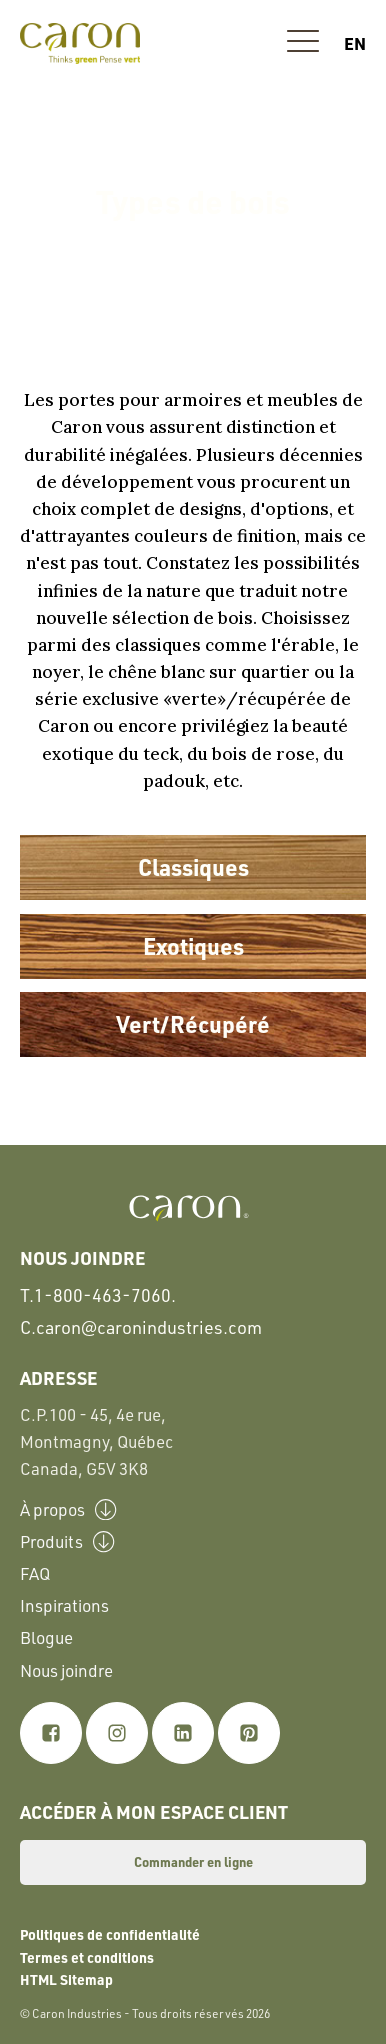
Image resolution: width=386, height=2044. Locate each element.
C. (141, 1327)
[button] (303, 43)
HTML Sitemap (66, 1979)
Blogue (46, 1637)
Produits (67, 1541)
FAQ (35, 1573)
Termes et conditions (87, 1957)
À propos (68, 1509)
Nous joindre (66, 1670)
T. (98, 1295)
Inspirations (64, 1605)
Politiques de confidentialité (110, 1934)
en (355, 43)
